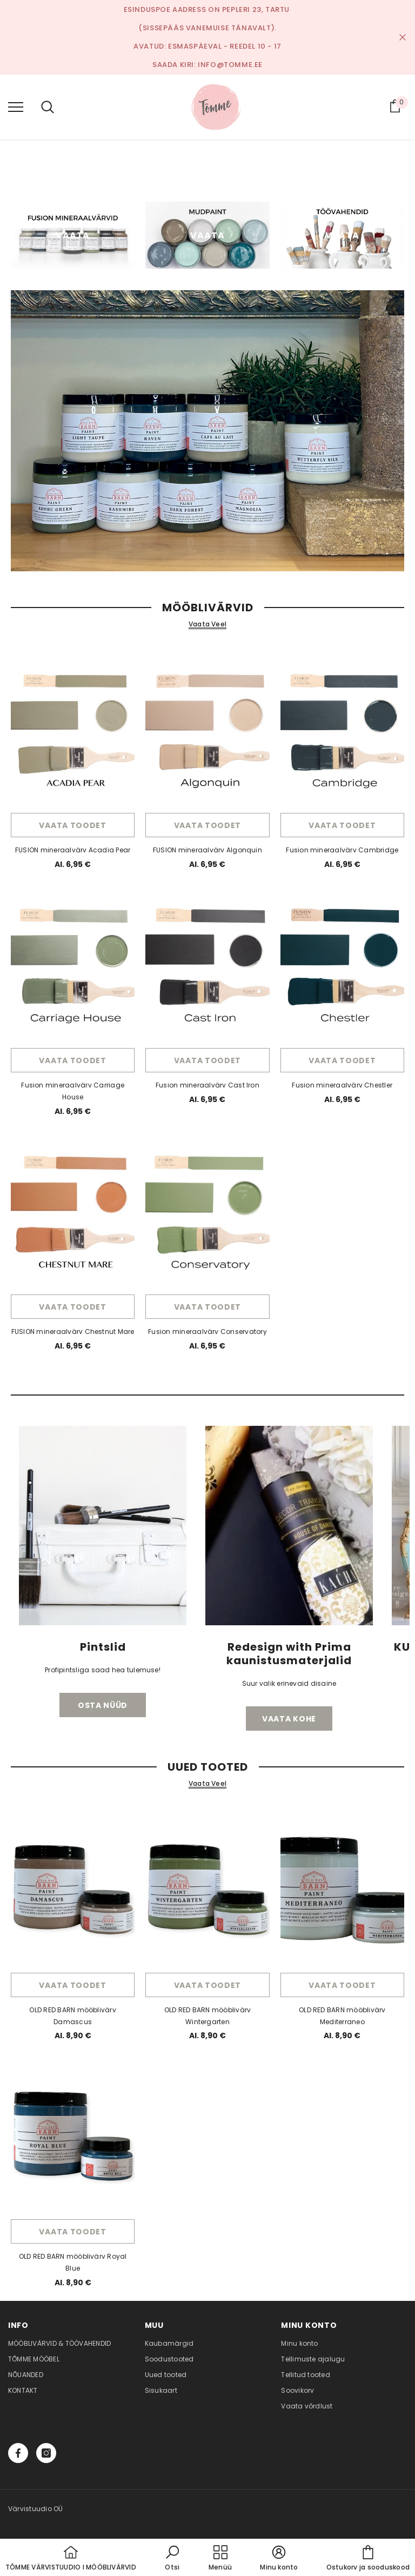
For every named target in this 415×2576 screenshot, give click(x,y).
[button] (172, 2558)
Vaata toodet (72, 825)
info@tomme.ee (230, 64)
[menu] (15, 106)
